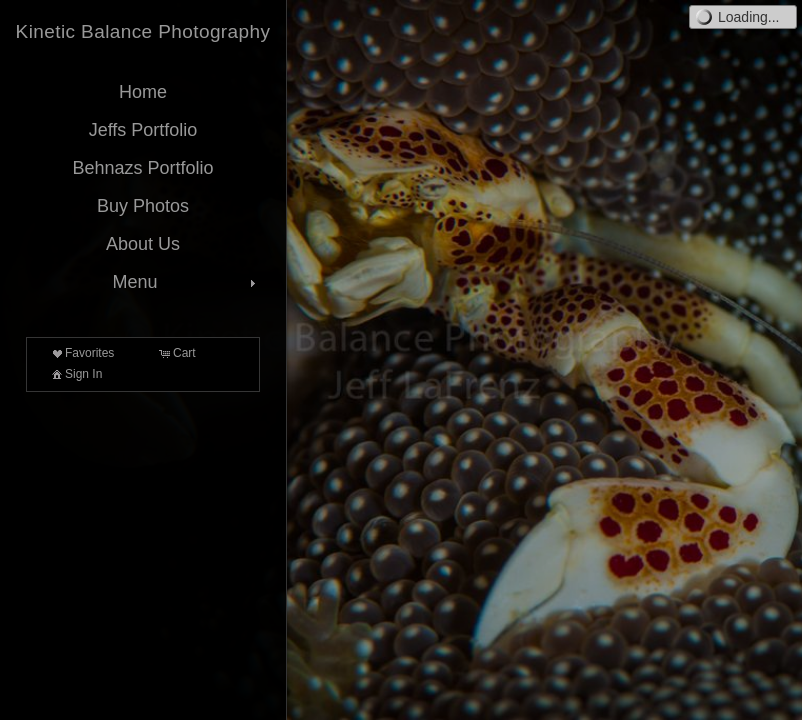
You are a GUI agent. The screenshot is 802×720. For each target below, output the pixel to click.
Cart (176, 353)
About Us (143, 244)
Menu (186, 282)
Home (143, 92)
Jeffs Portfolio (143, 130)
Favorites (81, 353)
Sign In (75, 374)
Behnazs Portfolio (142, 168)
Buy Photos (143, 206)
